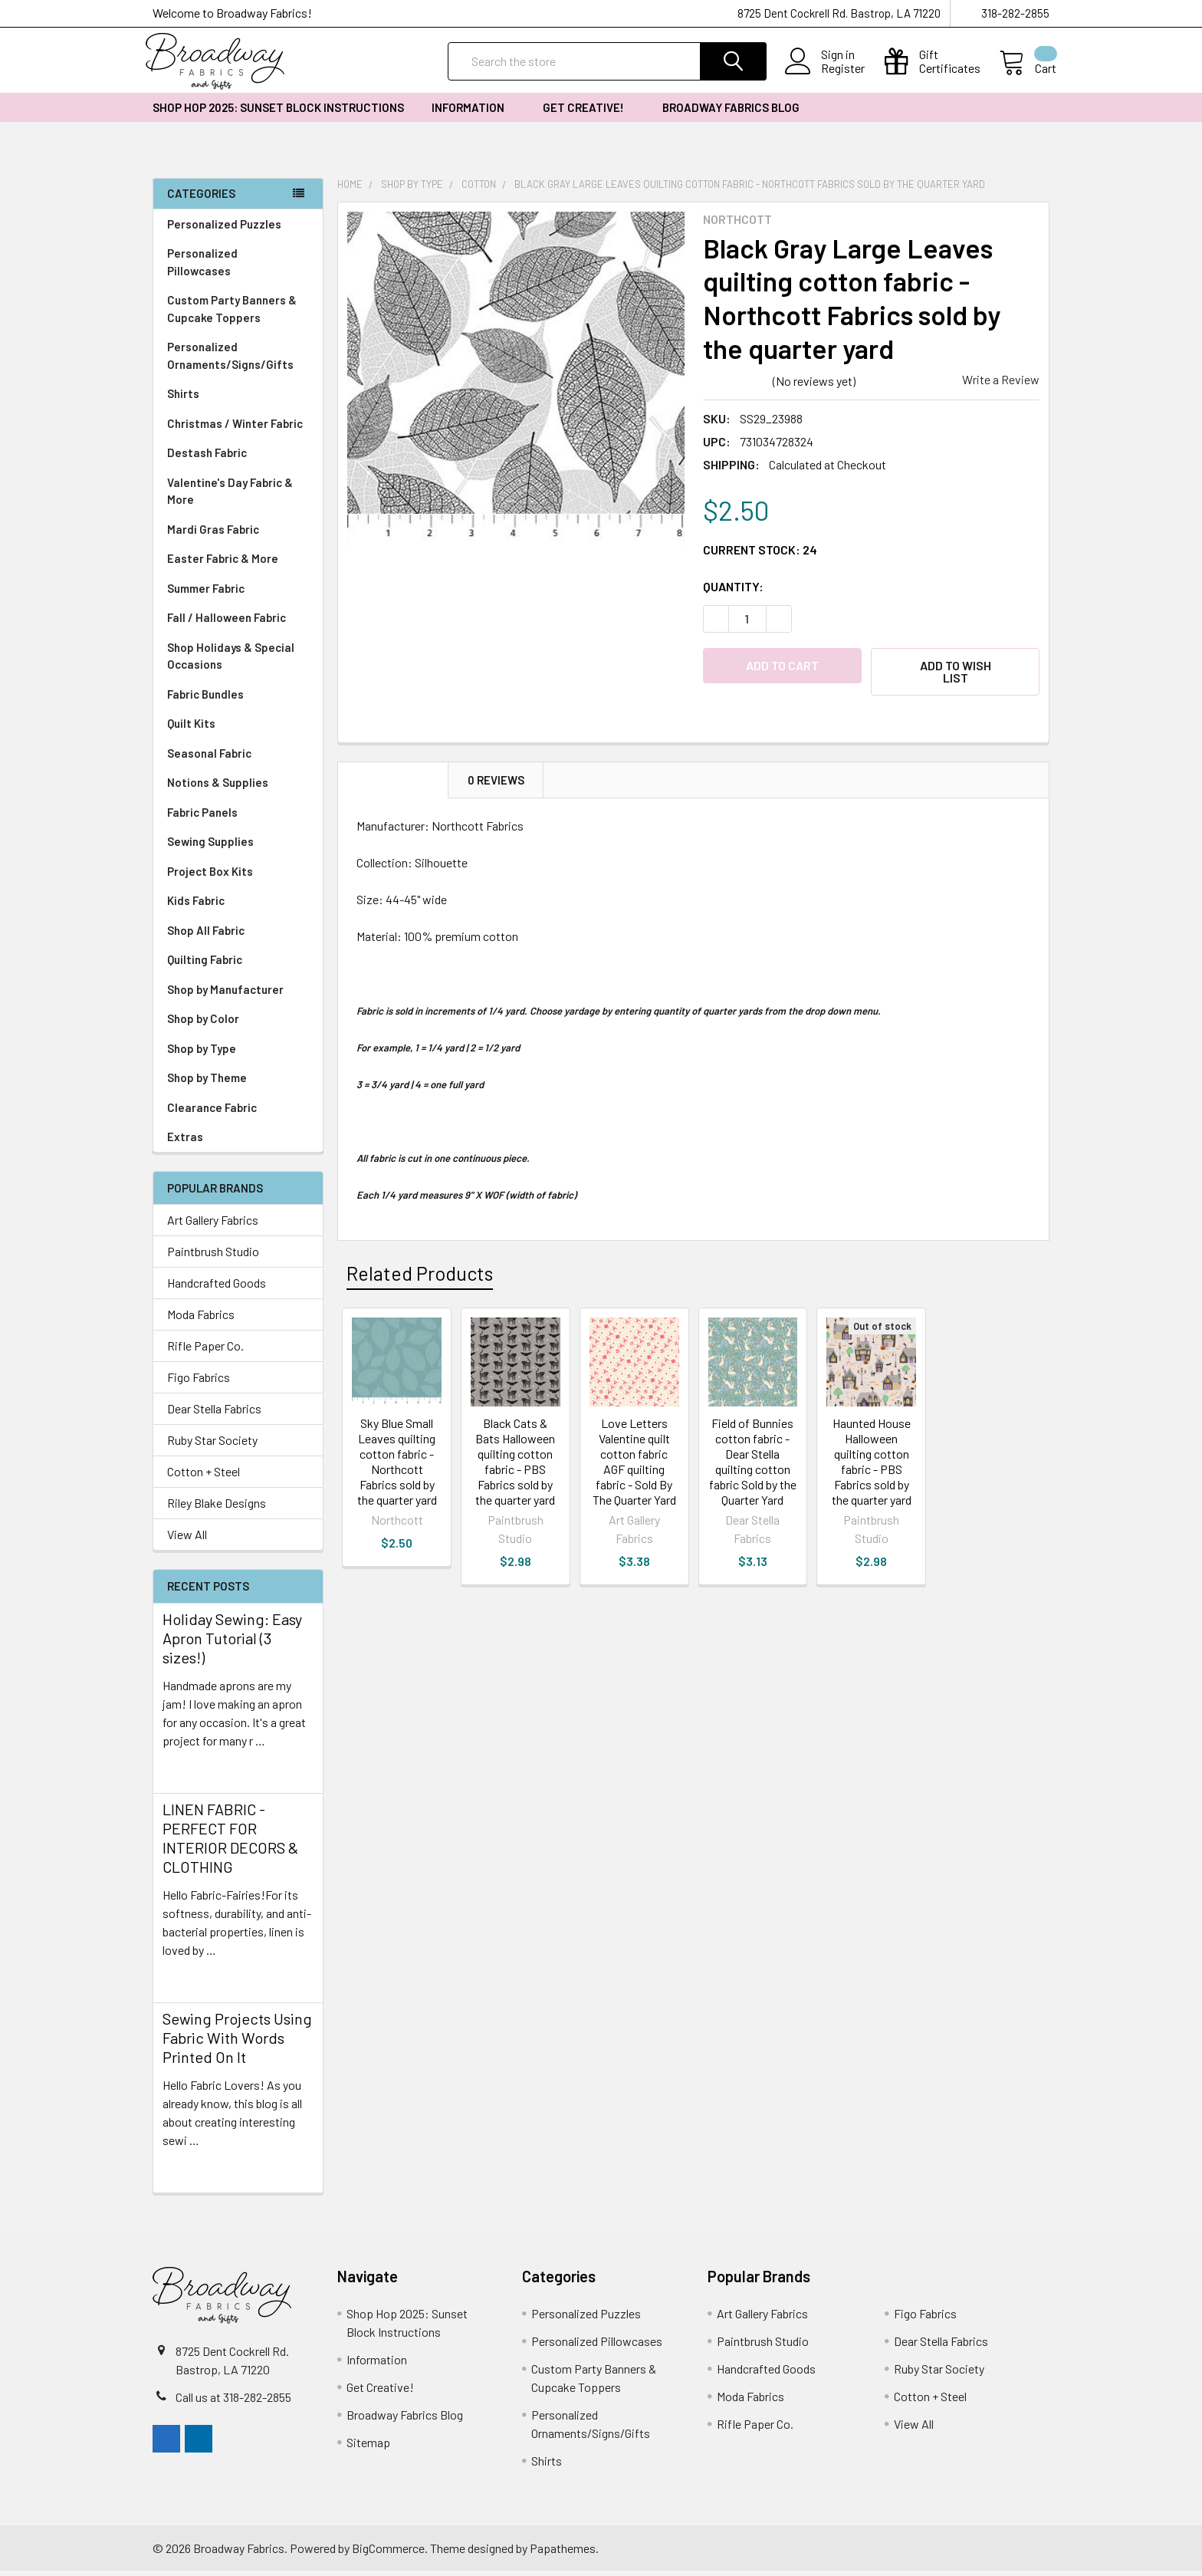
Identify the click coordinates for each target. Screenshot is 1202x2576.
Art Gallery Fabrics (212, 1225)
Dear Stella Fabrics (214, 1413)
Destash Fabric (207, 458)
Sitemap (368, 2447)
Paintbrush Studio (213, 1256)
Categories (201, 199)
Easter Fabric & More (222, 564)
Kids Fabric (238, 906)
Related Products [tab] (419, 1278)
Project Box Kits (210, 876)
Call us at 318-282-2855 (233, 2402)
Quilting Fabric (204, 965)
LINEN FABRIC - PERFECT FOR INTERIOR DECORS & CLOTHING (230, 1843)
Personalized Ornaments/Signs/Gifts (238, 361)
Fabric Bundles (205, 699)
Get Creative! (589, 113)
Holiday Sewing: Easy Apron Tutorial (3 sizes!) (232, 1643)
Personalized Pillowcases (238, 267)
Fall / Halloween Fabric (226, 623)
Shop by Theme (238, 1083)
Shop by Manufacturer (238, 995)
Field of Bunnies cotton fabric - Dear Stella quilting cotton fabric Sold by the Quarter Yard (752, 1466)
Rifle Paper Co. (205, 1351)
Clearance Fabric (212, 1113)
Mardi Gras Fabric (213, 534)
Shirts (238, 399)
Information (473, 113)
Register (836, 72)
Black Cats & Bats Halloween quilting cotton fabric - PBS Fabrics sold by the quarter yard (515, 1466)
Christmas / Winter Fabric (235, 429)
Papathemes (563, 2553)
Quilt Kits (191, 728)
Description (393, 784)
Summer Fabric (206, 593)
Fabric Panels (238, 818)
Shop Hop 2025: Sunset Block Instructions (278, 113)
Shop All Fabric (238, 936)
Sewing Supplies (210, 847)
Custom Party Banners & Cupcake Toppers (238, 314)
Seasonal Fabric (238, 759)
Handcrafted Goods (216, 1288)
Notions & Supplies (238, 788)
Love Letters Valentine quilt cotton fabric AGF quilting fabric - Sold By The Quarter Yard (634, 1466)
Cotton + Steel (203, 1476)
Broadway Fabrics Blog (731, 113)
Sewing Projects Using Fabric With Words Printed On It (237, 2043)
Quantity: (733, 591)
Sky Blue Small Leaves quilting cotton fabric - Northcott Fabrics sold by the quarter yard (397, 1466)
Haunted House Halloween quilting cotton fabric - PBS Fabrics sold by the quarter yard (871, 1466)
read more (189, 1773)
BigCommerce (388, 2553)
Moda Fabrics (201, 1319)
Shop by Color (238, 1024)
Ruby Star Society (212, 1445)
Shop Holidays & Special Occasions (238, 661)
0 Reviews (496, 784)
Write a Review (1000, 384)
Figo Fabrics (198, 1382)
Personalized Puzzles (224, 229)
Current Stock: (760, 554)
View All (187, 1539)
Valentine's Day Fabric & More (230, 496)
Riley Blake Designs (216, 1508)
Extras (238, 1142)
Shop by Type (238, 1054)
